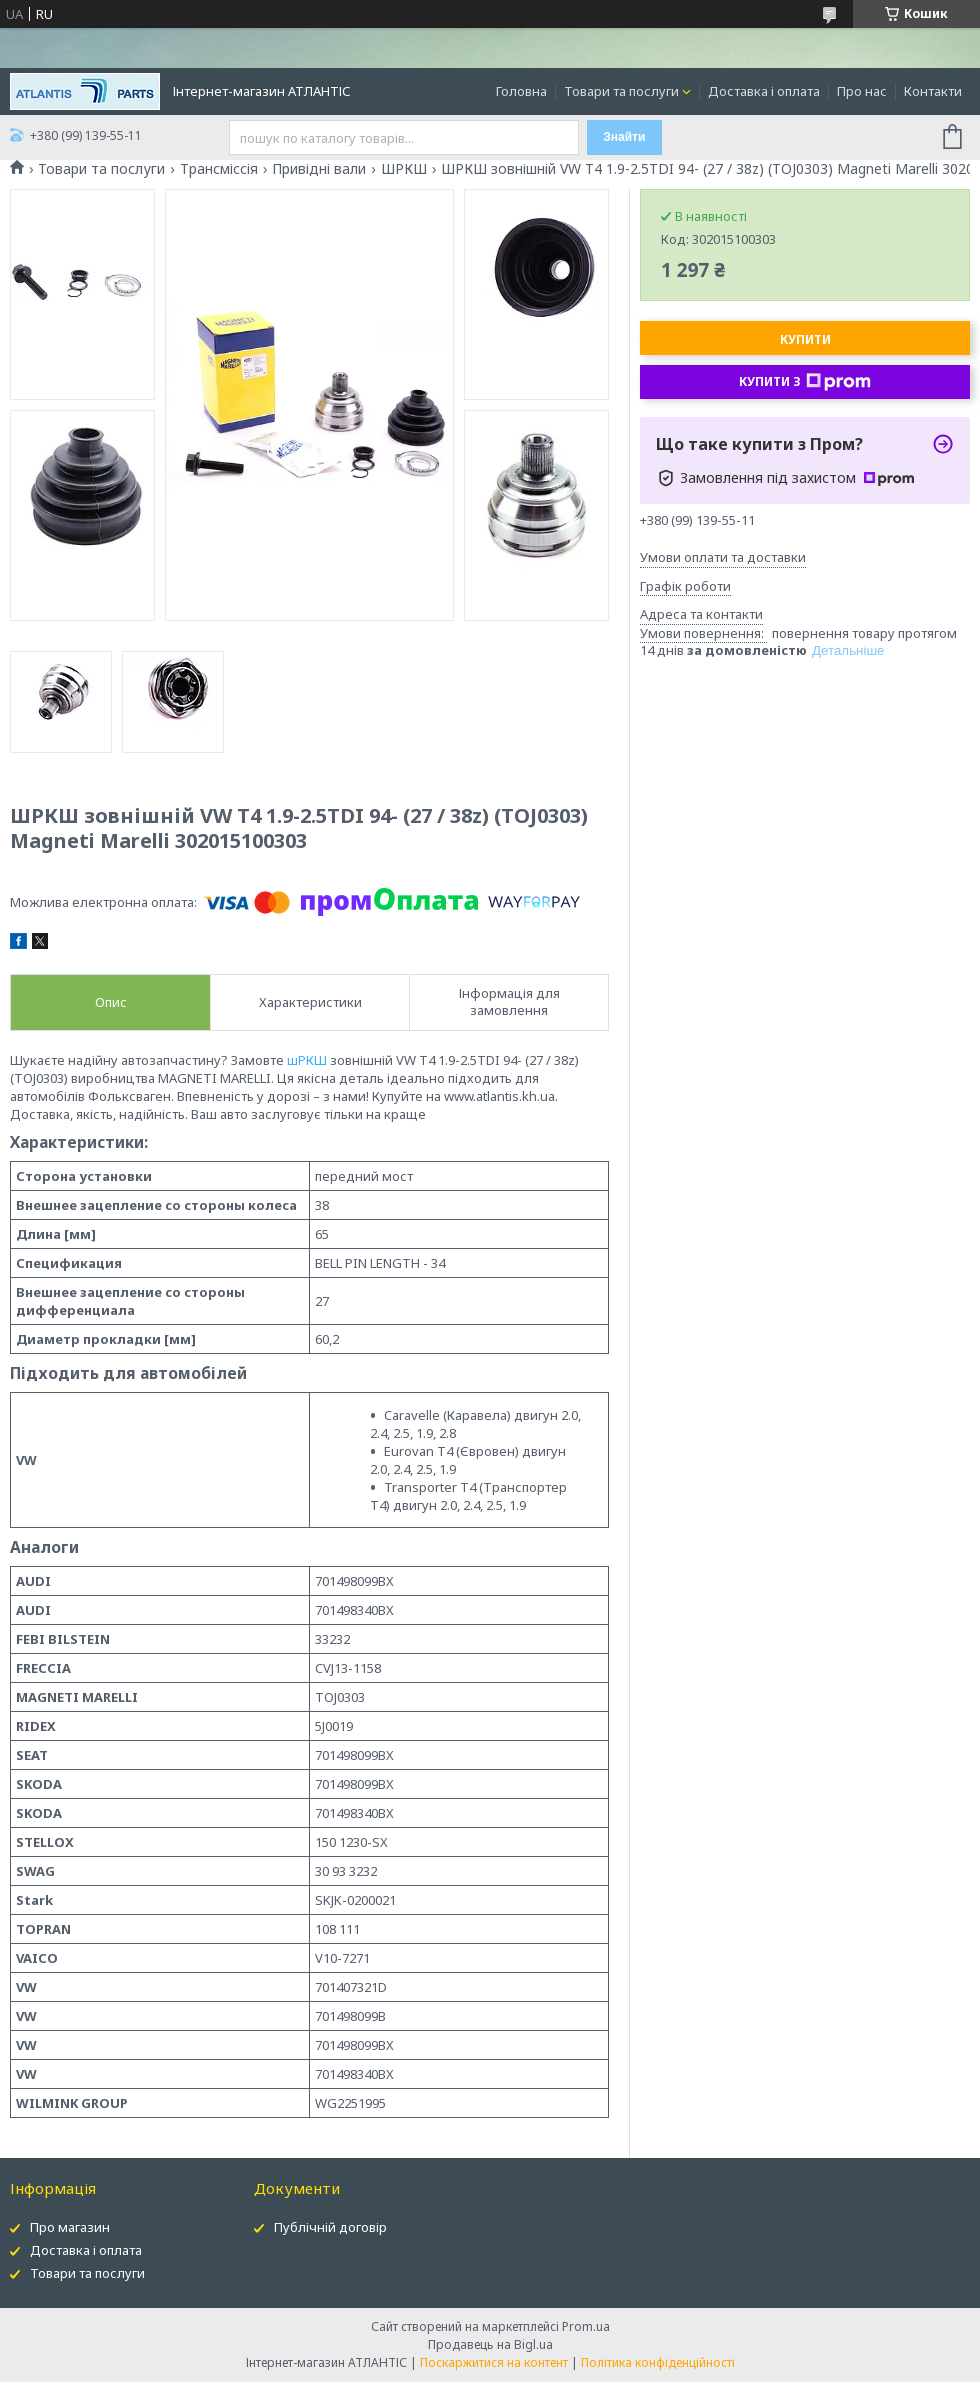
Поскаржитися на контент (494, 2362)
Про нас (862, 91)
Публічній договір (330, 2227)
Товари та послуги (621, 91)
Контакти (933, 91)
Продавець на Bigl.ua (490, 2344)
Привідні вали (319, 169)
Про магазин (70, 2227)
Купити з (805, 382)
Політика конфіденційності (658, 2362)
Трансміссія (219, 169)
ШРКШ (404, 169)
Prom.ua (586, 2326)
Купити (805, 339)
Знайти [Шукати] (624, 137)
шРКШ (307, 1060)
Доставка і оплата (764, 91)
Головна (521, 91)
